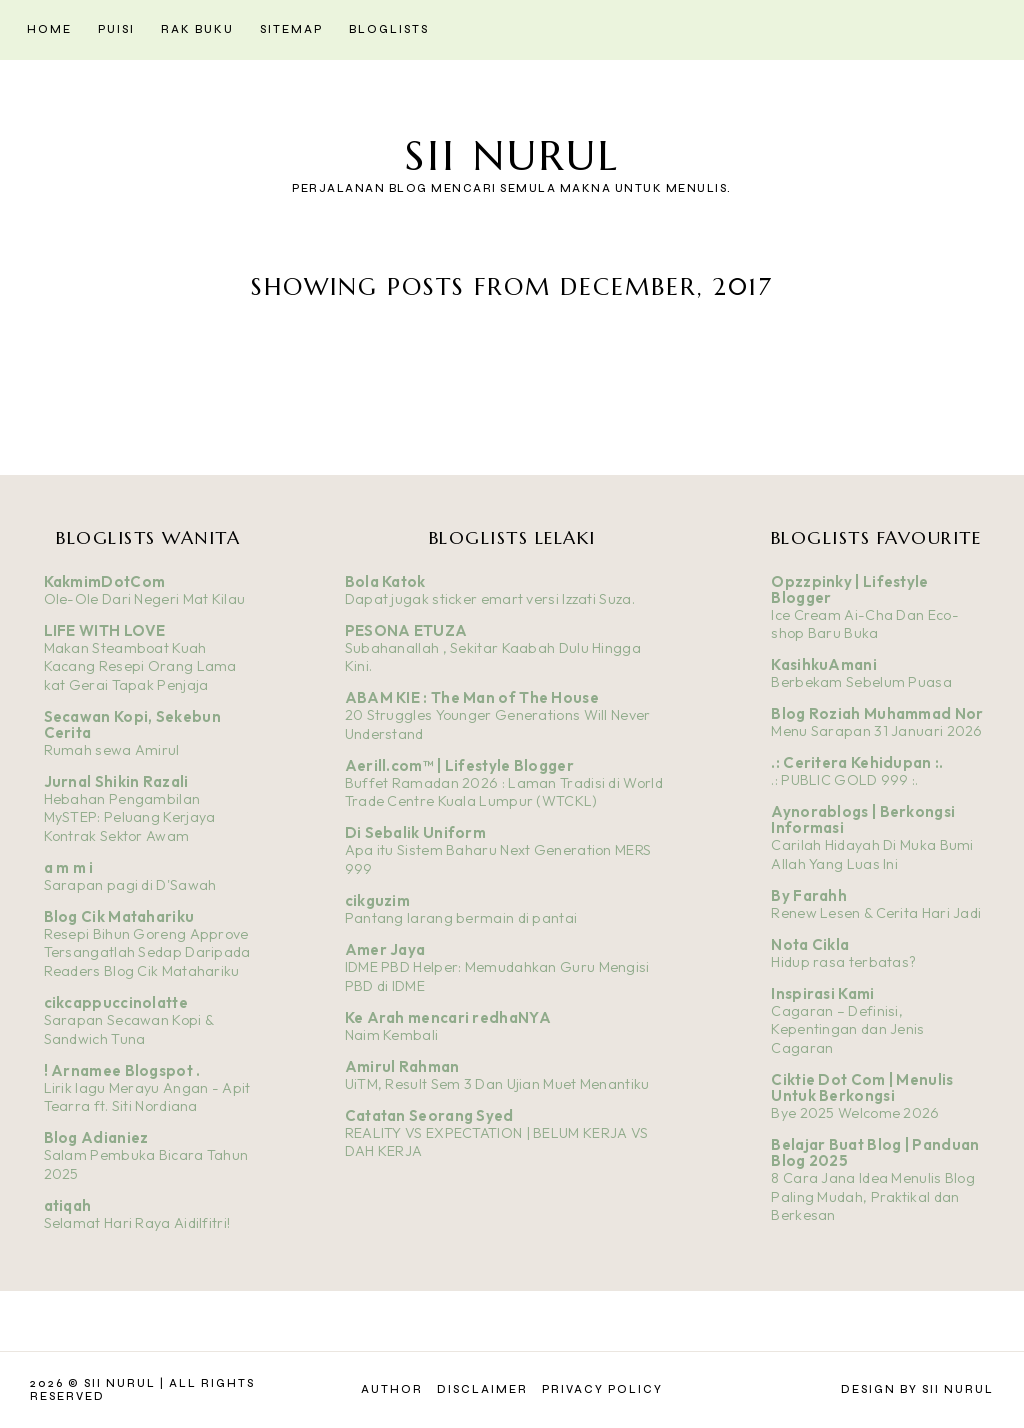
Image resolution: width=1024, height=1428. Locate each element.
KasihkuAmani (824, 664)
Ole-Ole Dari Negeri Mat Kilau (145, 599)
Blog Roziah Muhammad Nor (877, 713)
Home (49, 29)
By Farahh (809, 895)
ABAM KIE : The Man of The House (472, 697)
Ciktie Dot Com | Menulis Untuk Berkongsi (862, 1087)
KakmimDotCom (105, 581)
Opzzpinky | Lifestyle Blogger (849, 589)
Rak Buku (197, 29)
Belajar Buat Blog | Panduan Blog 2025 (875, 1152)
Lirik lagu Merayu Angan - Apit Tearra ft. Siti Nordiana (147, 1097)
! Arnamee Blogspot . (122, 1070)
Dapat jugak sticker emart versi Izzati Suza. (490, 599)
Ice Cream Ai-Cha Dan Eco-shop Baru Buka (865, 624)
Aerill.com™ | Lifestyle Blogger (459, 765)
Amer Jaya (385, 949)
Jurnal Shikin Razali (116, 781)
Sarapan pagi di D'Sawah (130, 885)
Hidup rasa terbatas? (843, 962)
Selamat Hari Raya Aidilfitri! (137, 1223)
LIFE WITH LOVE (105, 630)
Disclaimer (482, 1389)
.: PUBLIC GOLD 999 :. (844, 780)
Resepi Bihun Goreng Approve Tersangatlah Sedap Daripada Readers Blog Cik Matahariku (147, 952)
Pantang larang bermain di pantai (461, 918)
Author (392, 1389)
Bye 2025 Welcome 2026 (855, 1113)
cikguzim (377, 900)
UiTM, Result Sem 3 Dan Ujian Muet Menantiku (497, 1084)
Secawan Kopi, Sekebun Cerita (132, 724)
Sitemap (291, 29)
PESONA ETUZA (406, 630)
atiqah (68, 1205)
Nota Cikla (810, 944)
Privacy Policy (602, 1389)
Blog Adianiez (96, 1137)
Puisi (116, 29)
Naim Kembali (392, 1035)
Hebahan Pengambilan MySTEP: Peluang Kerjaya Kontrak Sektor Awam (130, 817)
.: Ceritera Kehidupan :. (857, 762)
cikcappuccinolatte (116, 1002)
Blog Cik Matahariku (119, 916)
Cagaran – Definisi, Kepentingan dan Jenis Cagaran (847, 1029)
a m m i (69, 867)
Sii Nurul (512, 155)
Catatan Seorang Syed (429, 1115)
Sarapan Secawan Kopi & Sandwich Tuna (129, 1029)
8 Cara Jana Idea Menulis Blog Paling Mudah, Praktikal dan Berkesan (873, 1196)
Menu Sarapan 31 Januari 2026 (876, 731)
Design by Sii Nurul (917, 1389)
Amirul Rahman (402, 1066)
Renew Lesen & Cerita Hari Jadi (876, 913)
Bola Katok (385, 581)
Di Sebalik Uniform (415, 832)
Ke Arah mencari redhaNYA (448, 1017)
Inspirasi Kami (822, 993)
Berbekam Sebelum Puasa (861, 682)
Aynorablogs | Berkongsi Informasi (863, 819)
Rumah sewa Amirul (112, 750)
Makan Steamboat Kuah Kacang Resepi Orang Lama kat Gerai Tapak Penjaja (140, 666)
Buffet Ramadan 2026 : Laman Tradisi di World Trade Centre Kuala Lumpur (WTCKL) (504, 792)
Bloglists (389, 29)
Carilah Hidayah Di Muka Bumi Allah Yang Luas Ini (872, 854)
